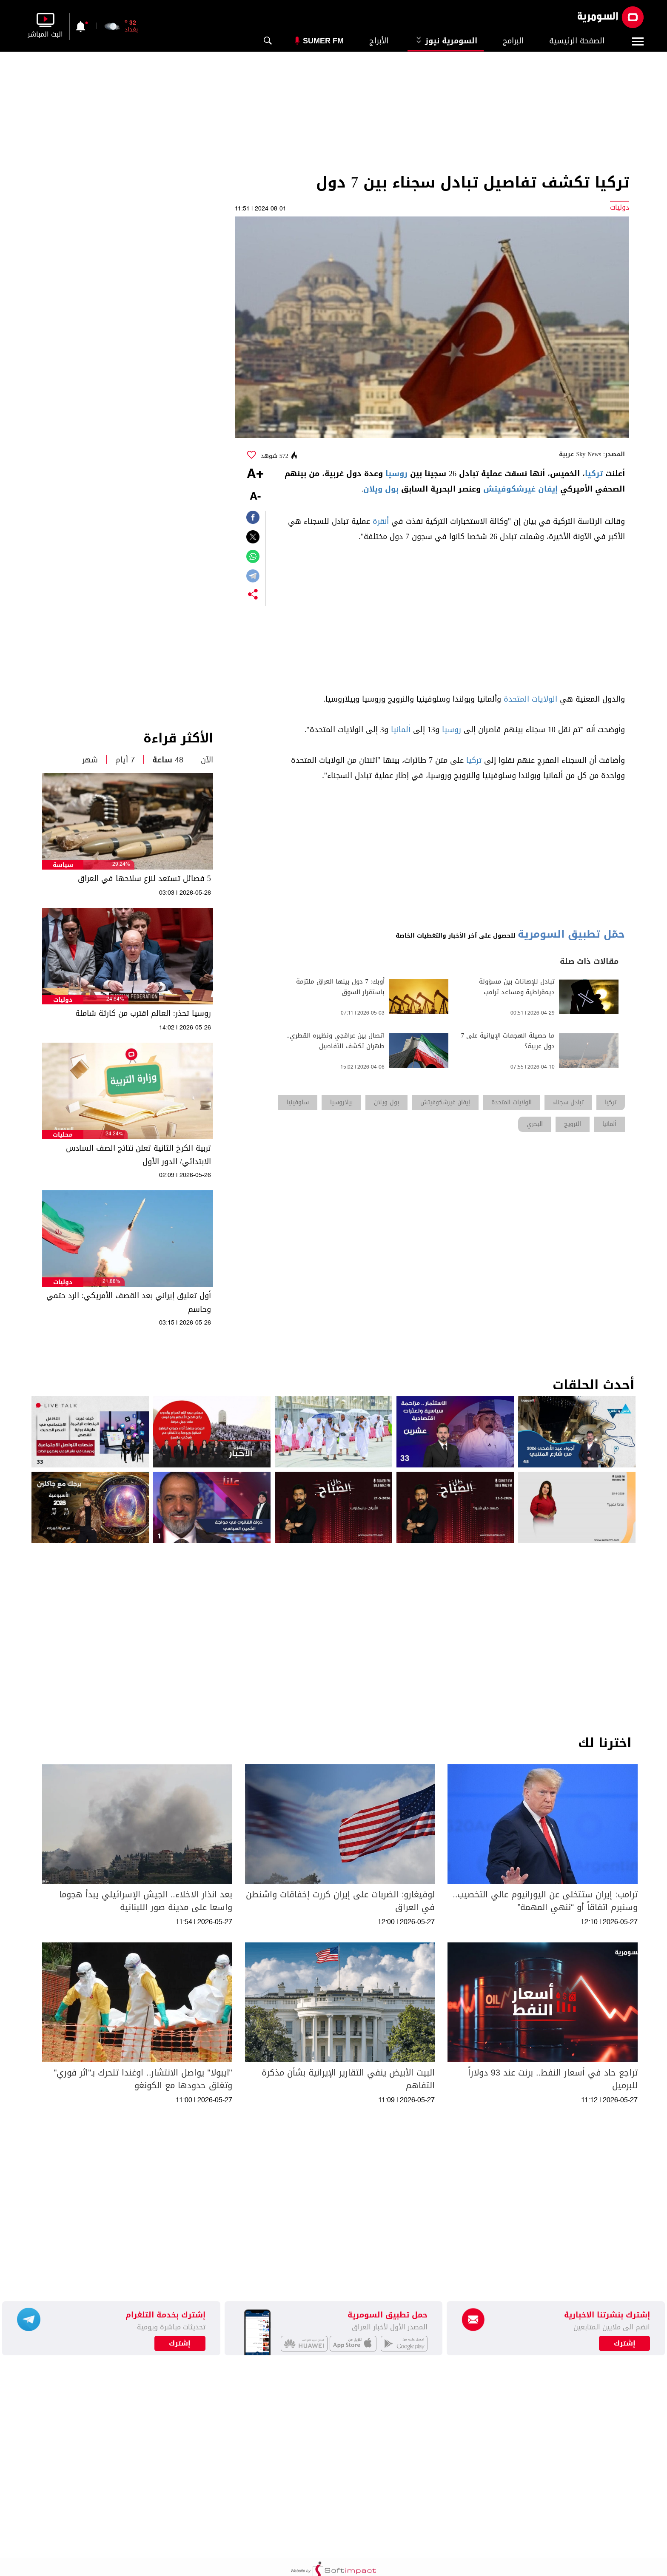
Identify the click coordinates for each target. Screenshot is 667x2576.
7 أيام (125, 760)
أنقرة (381, 521)
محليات (63, 1135)
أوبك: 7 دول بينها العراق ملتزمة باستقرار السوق (340, 987)
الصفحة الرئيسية (576, 41)
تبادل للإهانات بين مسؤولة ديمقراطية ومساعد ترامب (517, 987)
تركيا (594, 473)
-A (255, 497)
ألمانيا (400, 729)
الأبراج (378, 41)
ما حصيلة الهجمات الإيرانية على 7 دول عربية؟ (508, 1041)
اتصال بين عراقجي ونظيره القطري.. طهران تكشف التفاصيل (335, 1041)
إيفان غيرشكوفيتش (520, 489)
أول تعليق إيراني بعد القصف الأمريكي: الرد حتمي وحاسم (128, 1302)
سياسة (63, 865)
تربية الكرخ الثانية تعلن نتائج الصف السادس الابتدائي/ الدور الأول (138, 1155)
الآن (207, 760)
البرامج (513, 41)
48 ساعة (167, 760)
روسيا (396, 473)
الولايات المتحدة (530, 699)
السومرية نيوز (445, 41)
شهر (90, 760)
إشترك (180, 2343)
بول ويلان (381, 489)
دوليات (62, 1000)
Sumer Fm (323, 41)
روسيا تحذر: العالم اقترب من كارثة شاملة (143, 1013)
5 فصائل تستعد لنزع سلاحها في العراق (144, 878)
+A (255, 474)
